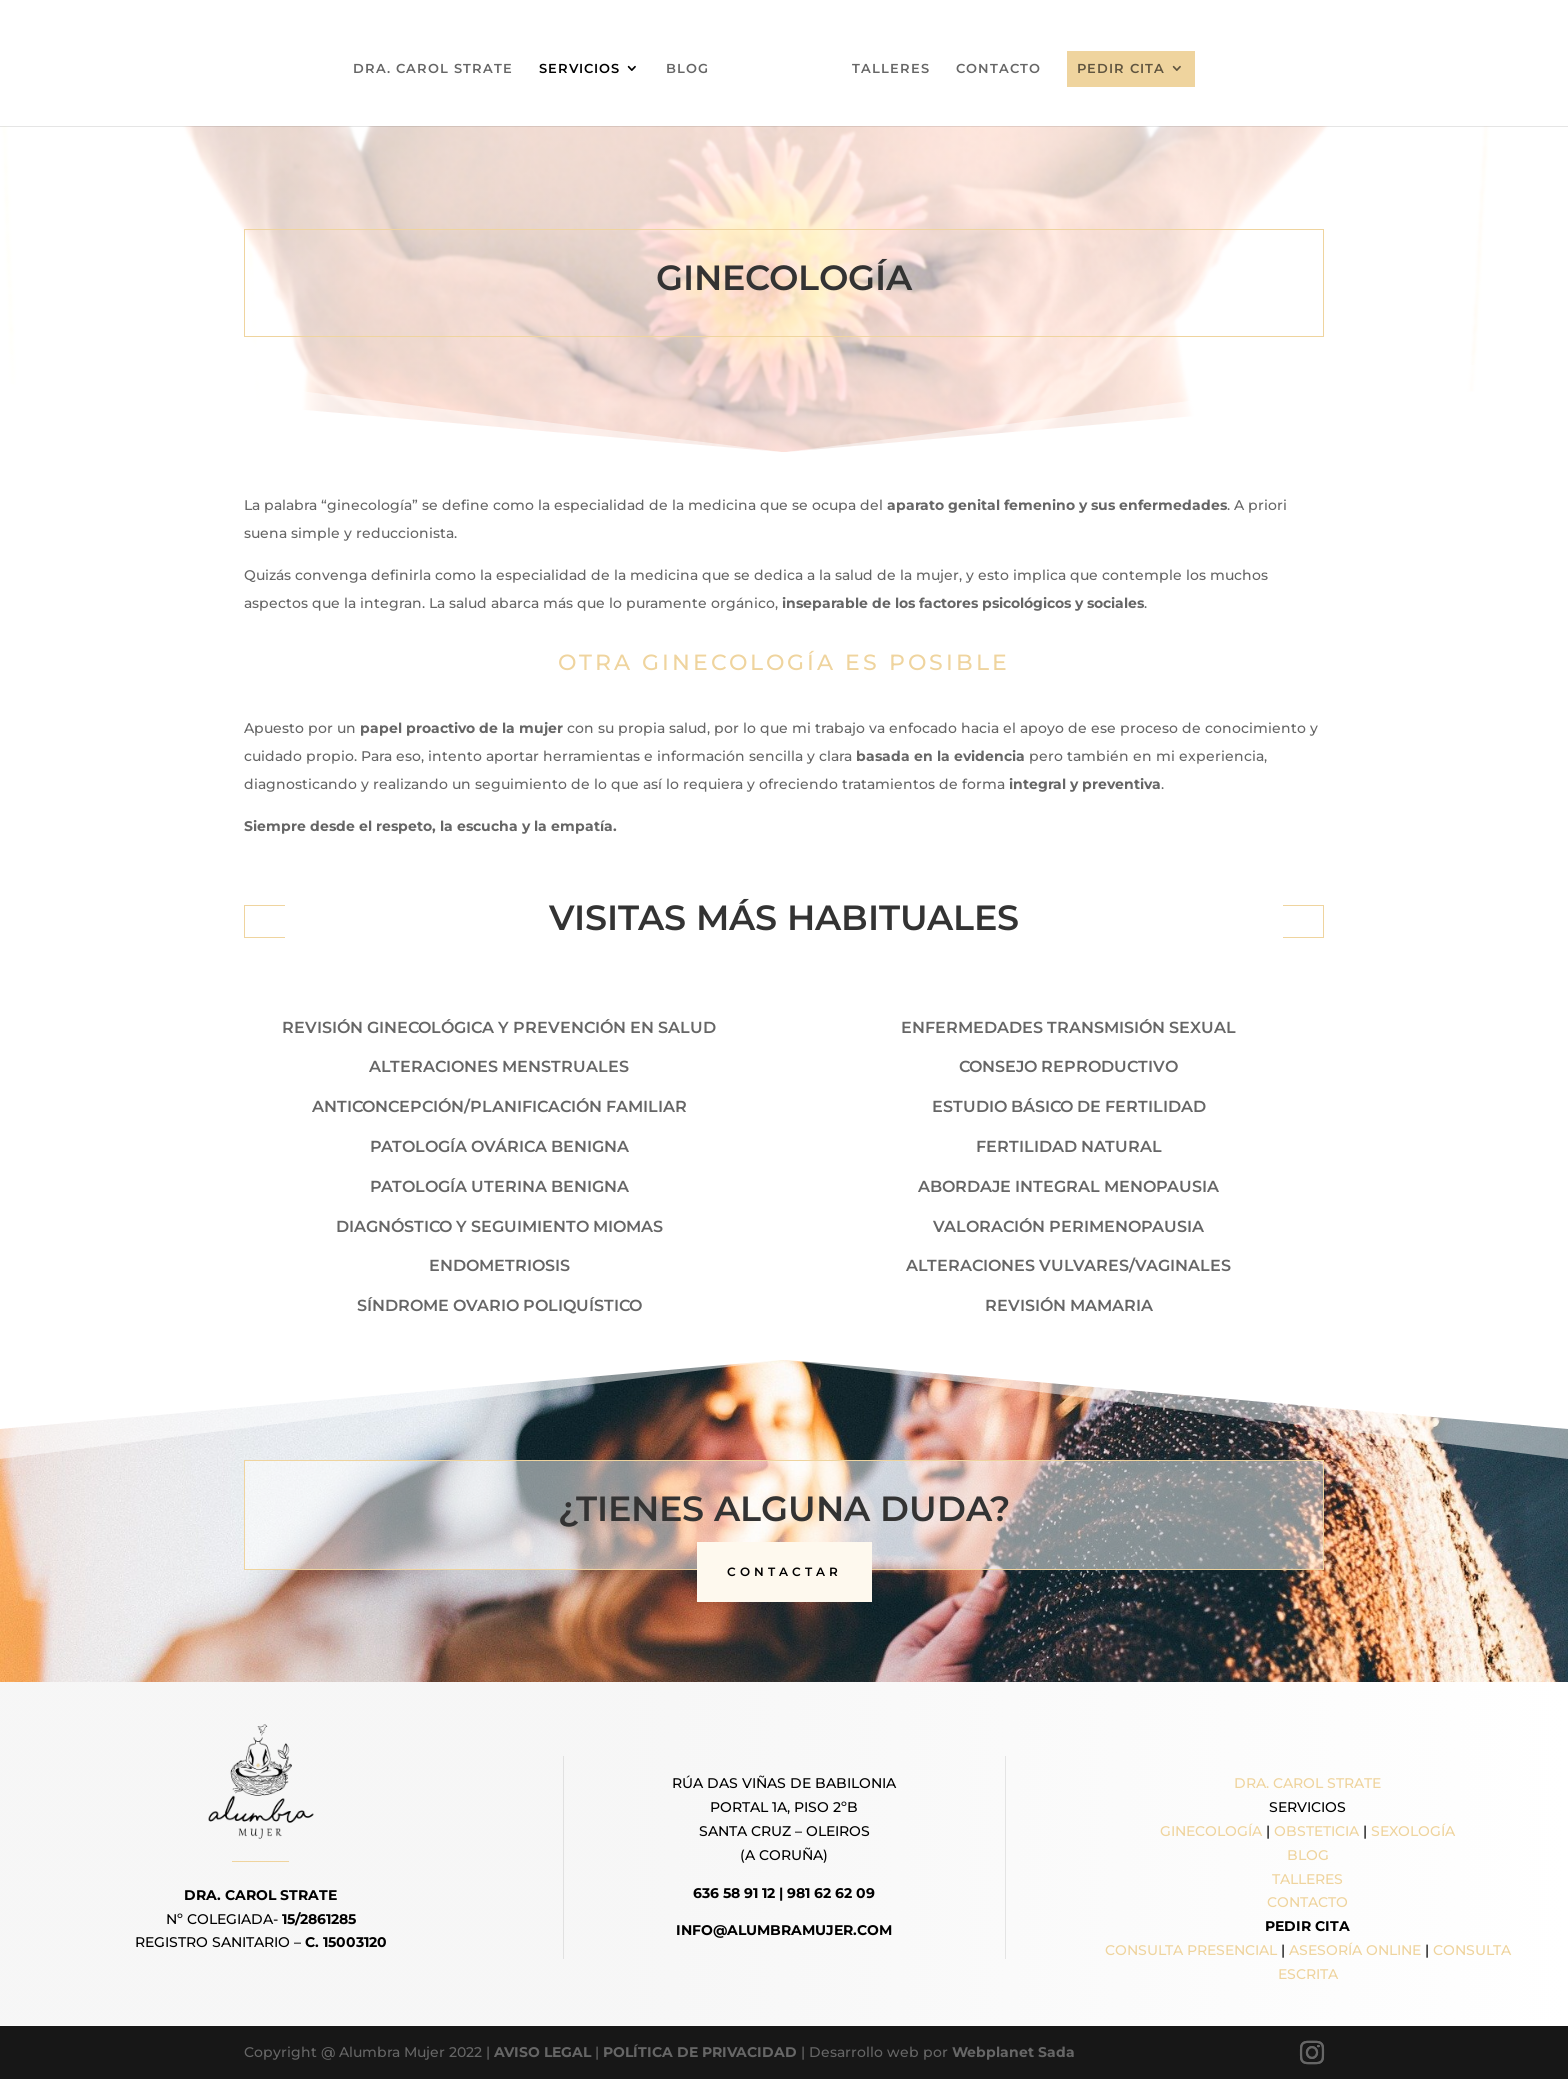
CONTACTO (991, 68)
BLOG (694, 68)
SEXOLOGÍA (1413, 1831)
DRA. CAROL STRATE (440, 68)
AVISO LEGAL (542, 2052)
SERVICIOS (586, 68)
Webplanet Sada (1013, 2052)
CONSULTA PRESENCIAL (1191, 1950)
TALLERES (884, 68)
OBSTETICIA (1316, 1831)
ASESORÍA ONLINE (1355, 1950)
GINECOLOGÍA (1211, 1831)
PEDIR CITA (1114, 68)
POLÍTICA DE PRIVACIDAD (700, 2052)
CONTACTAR (784, 1571)
